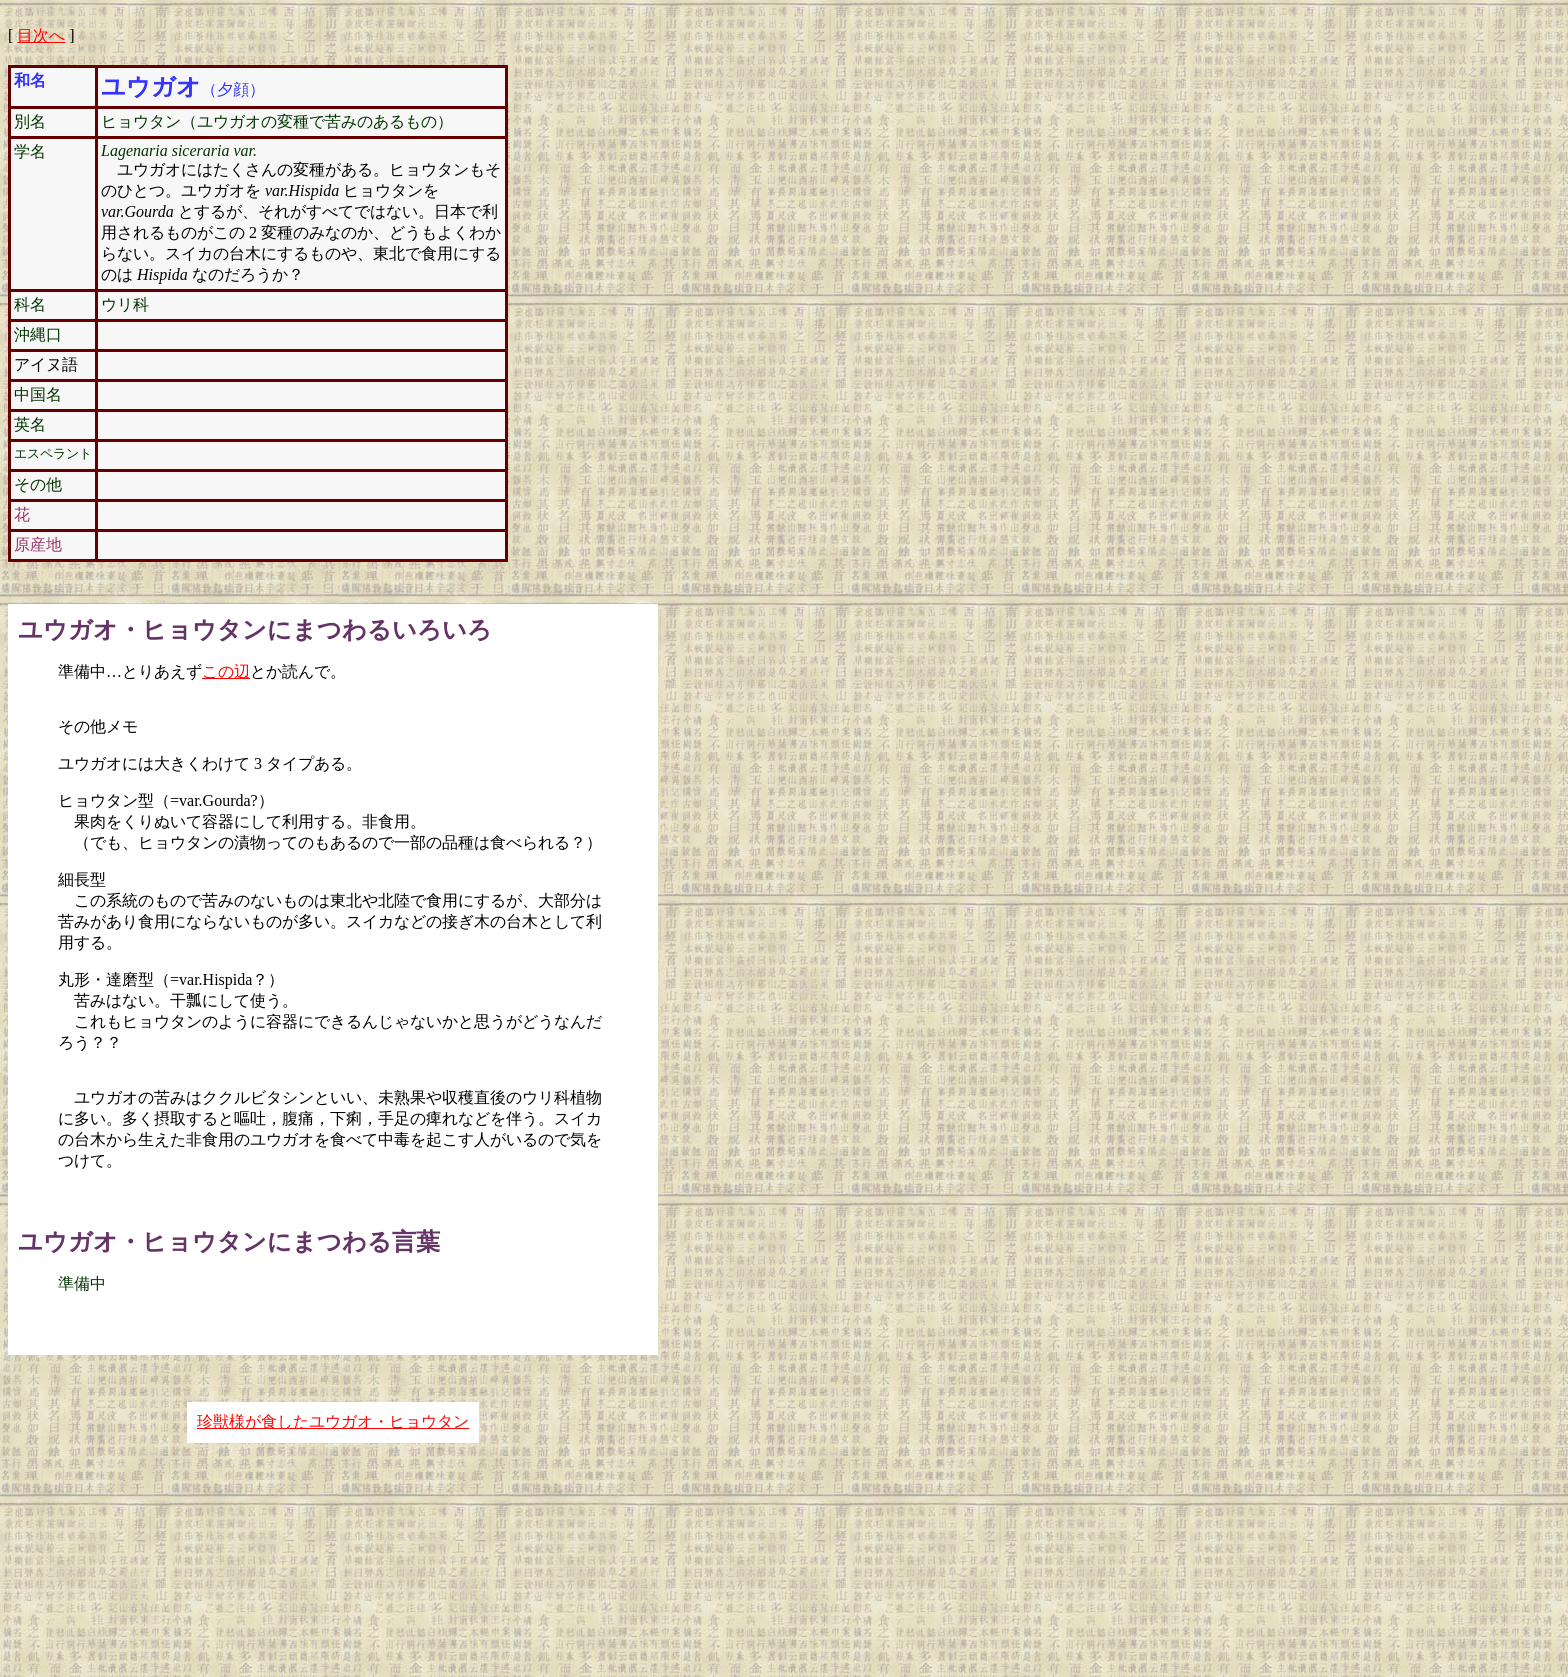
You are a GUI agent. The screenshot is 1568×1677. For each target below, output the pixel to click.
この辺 (226, 671)
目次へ (41, 35)
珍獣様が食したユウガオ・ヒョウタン (333, 1421)
